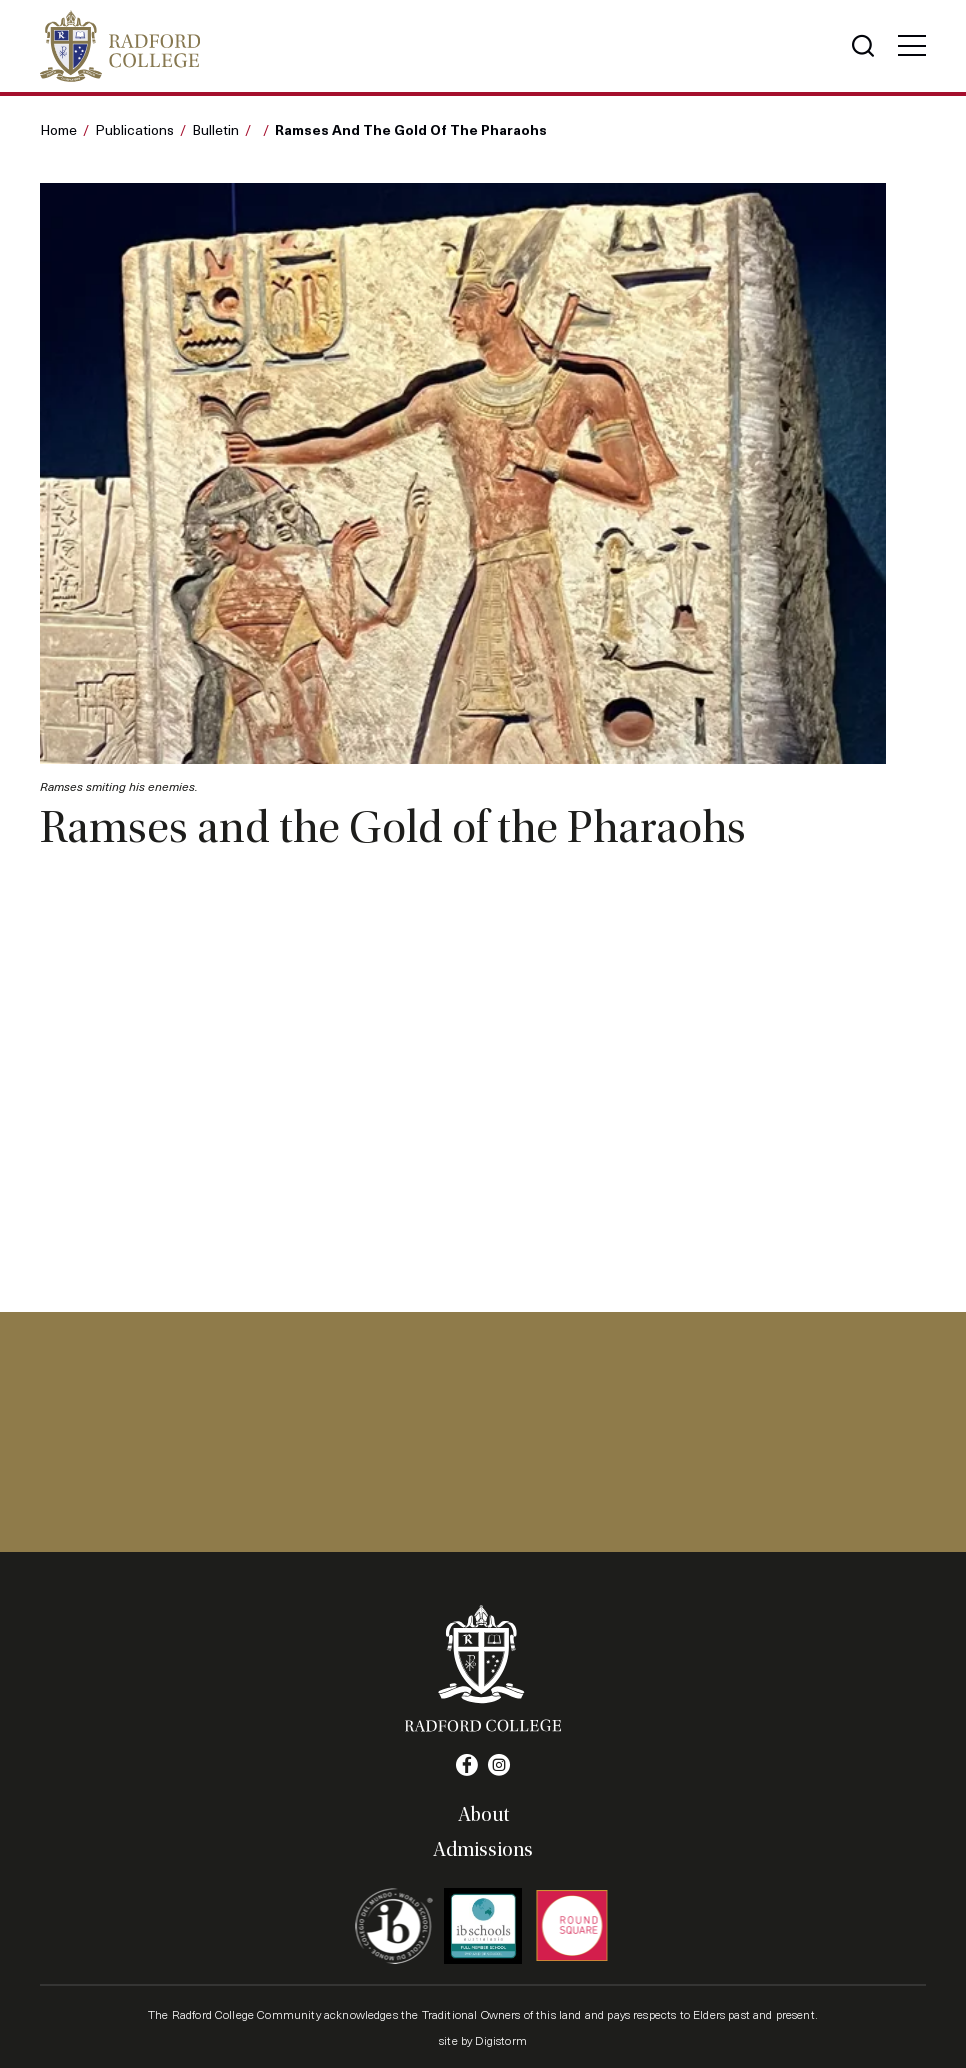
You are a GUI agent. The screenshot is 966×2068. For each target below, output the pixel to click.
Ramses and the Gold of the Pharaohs (411, 129)
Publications (134, 129)
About (483, 1815)
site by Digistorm (483, 2040)
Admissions (483, 1850)
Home (58, 129)
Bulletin (215, 129)
